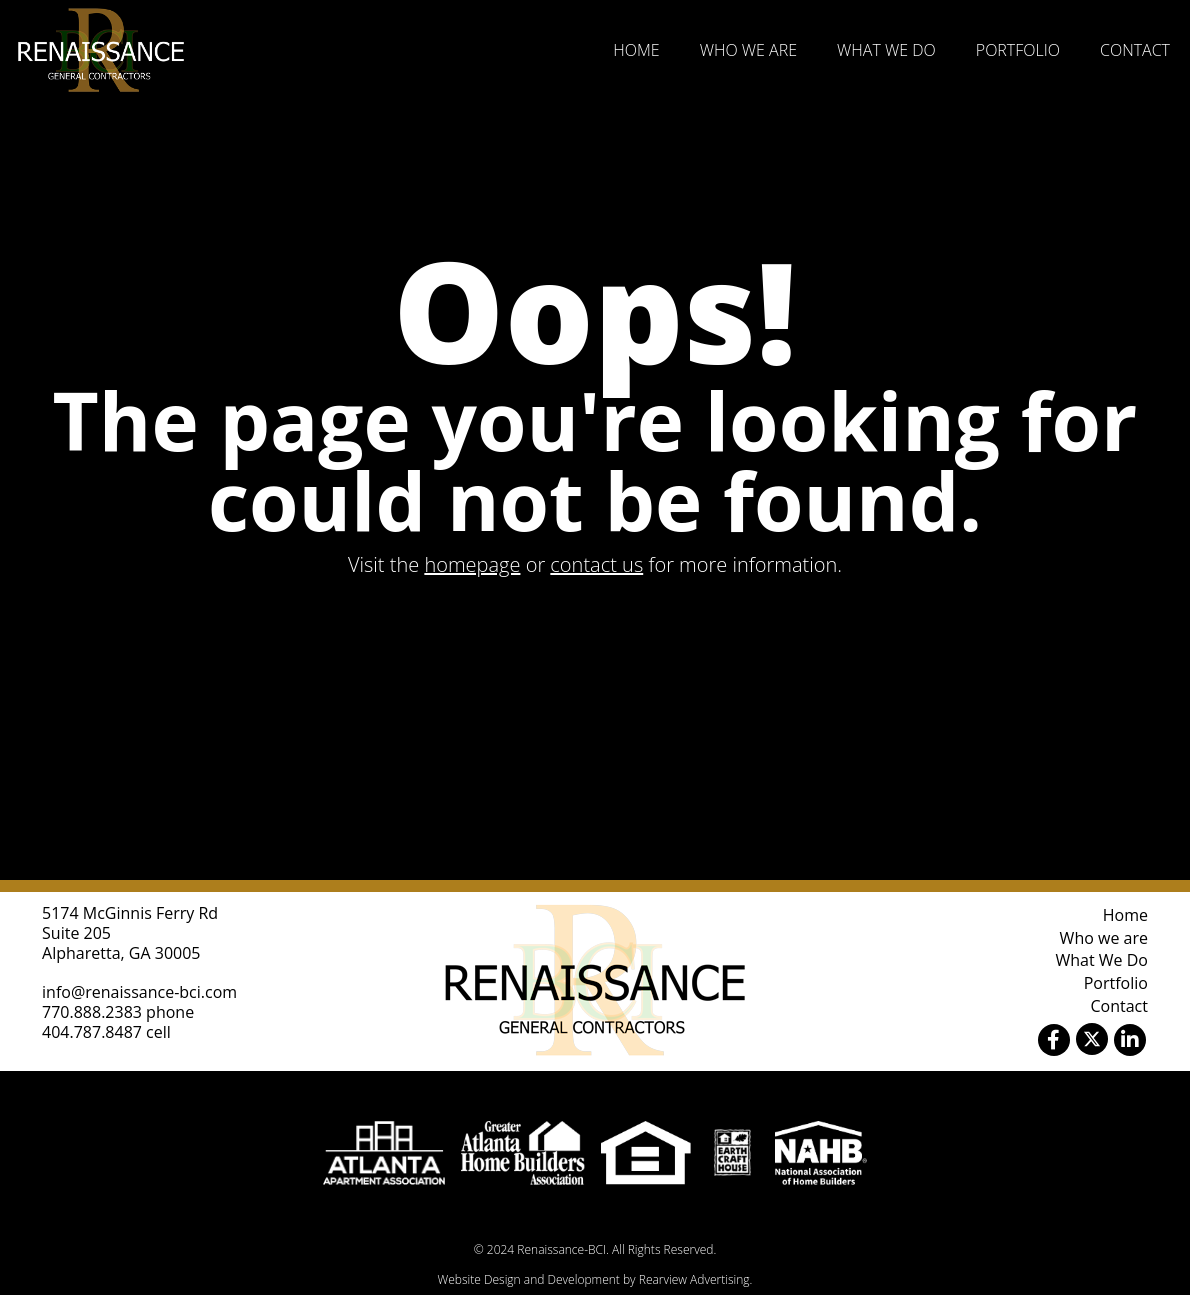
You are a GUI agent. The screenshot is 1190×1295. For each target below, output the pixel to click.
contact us (596, 564)
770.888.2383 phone (118, 1012)
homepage (472, 564)
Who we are (748, 50)
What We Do (886, 50)
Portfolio (1018, 50)
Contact (1135, 50)
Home (636, 50)
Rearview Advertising (694, 1279)
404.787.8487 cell (106, 1032)
